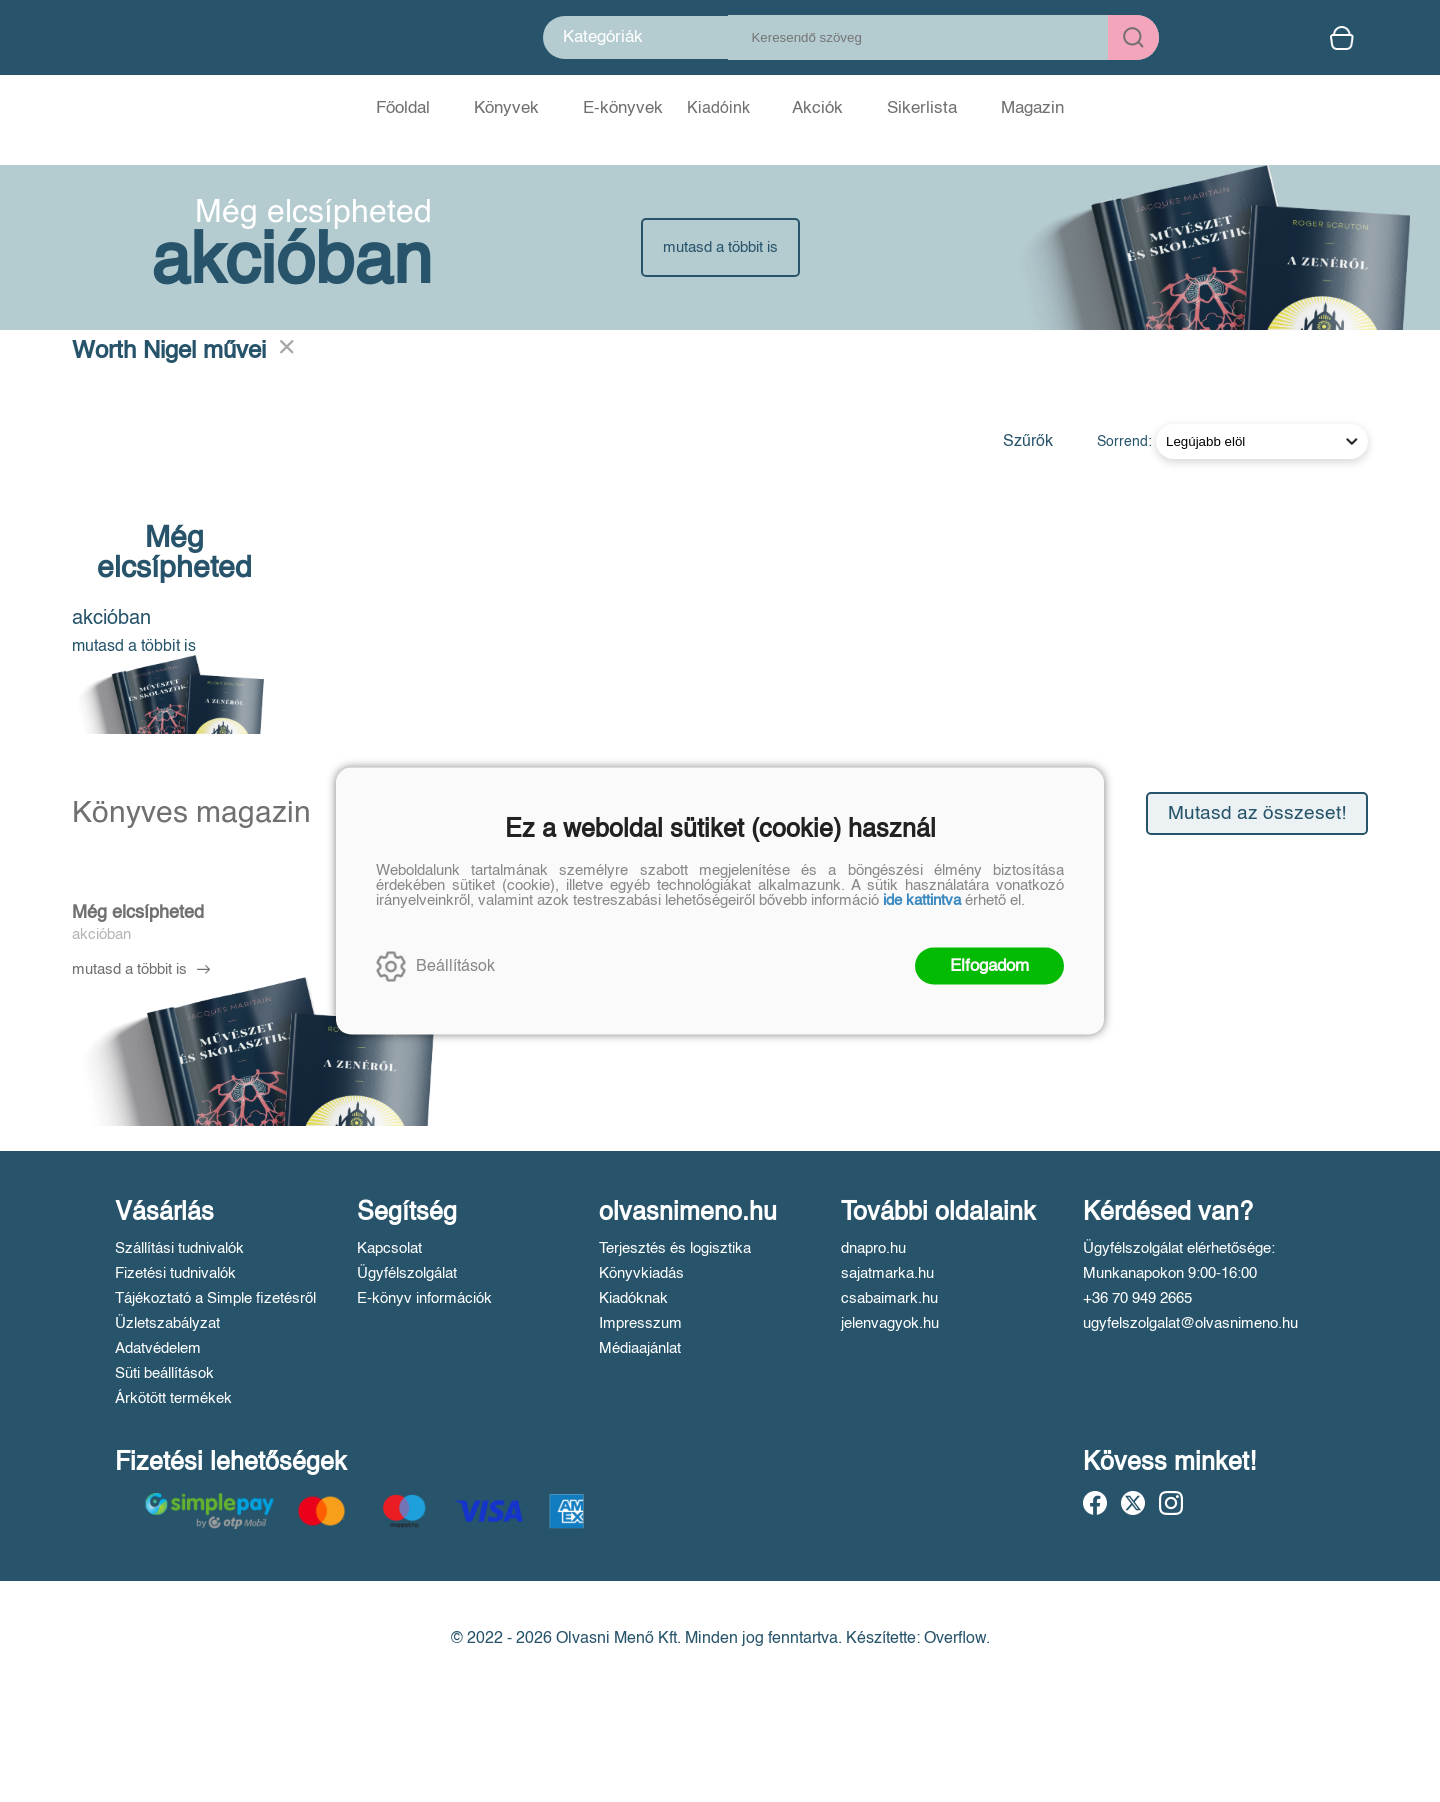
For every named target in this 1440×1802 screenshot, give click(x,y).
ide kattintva (922, 900)
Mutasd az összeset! (1257, 813)
